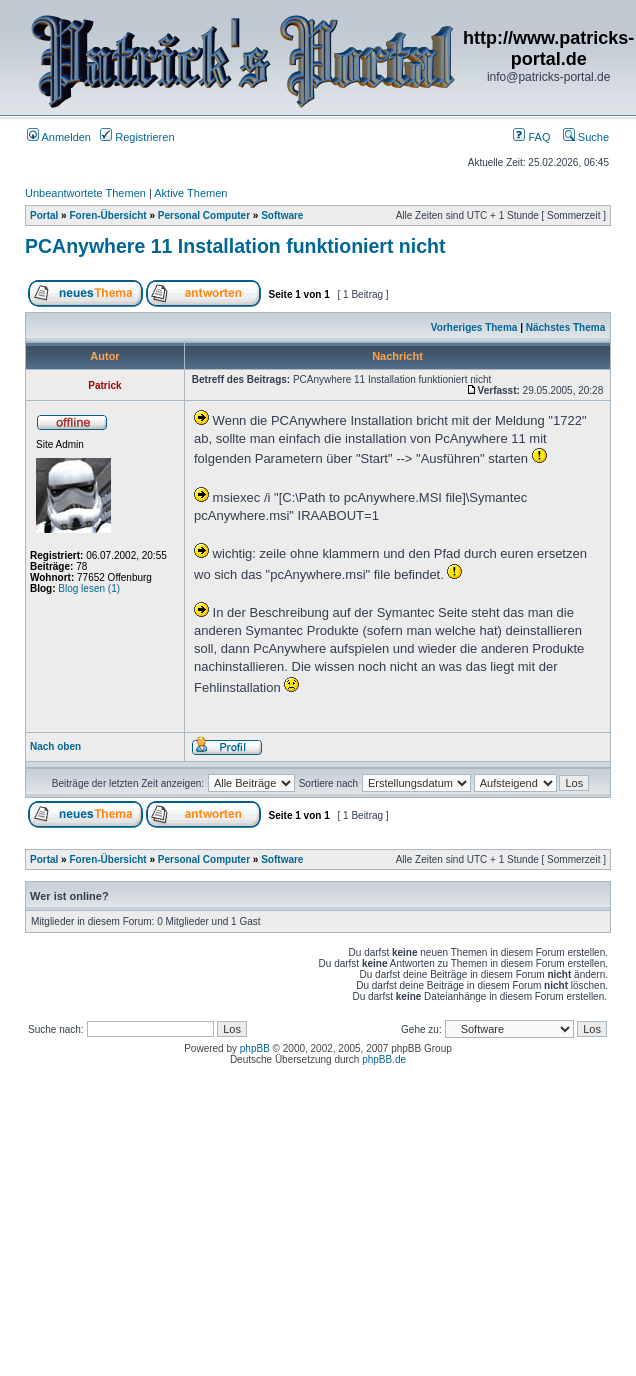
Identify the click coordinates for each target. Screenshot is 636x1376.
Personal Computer (204, 215)
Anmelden (59, 137)
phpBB (255, 1048)
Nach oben (55, 746)
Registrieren (137, 137)
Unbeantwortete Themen (85, 193)
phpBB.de (384, 1059)
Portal (44, 215)
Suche (586, 137)
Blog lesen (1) (89, 588)
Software (282, 215)
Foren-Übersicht (107, 215)
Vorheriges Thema (474, 327)
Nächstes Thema (565, 327)
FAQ (531, 137)
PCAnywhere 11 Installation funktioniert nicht (235, 246)
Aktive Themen (190, 193)
